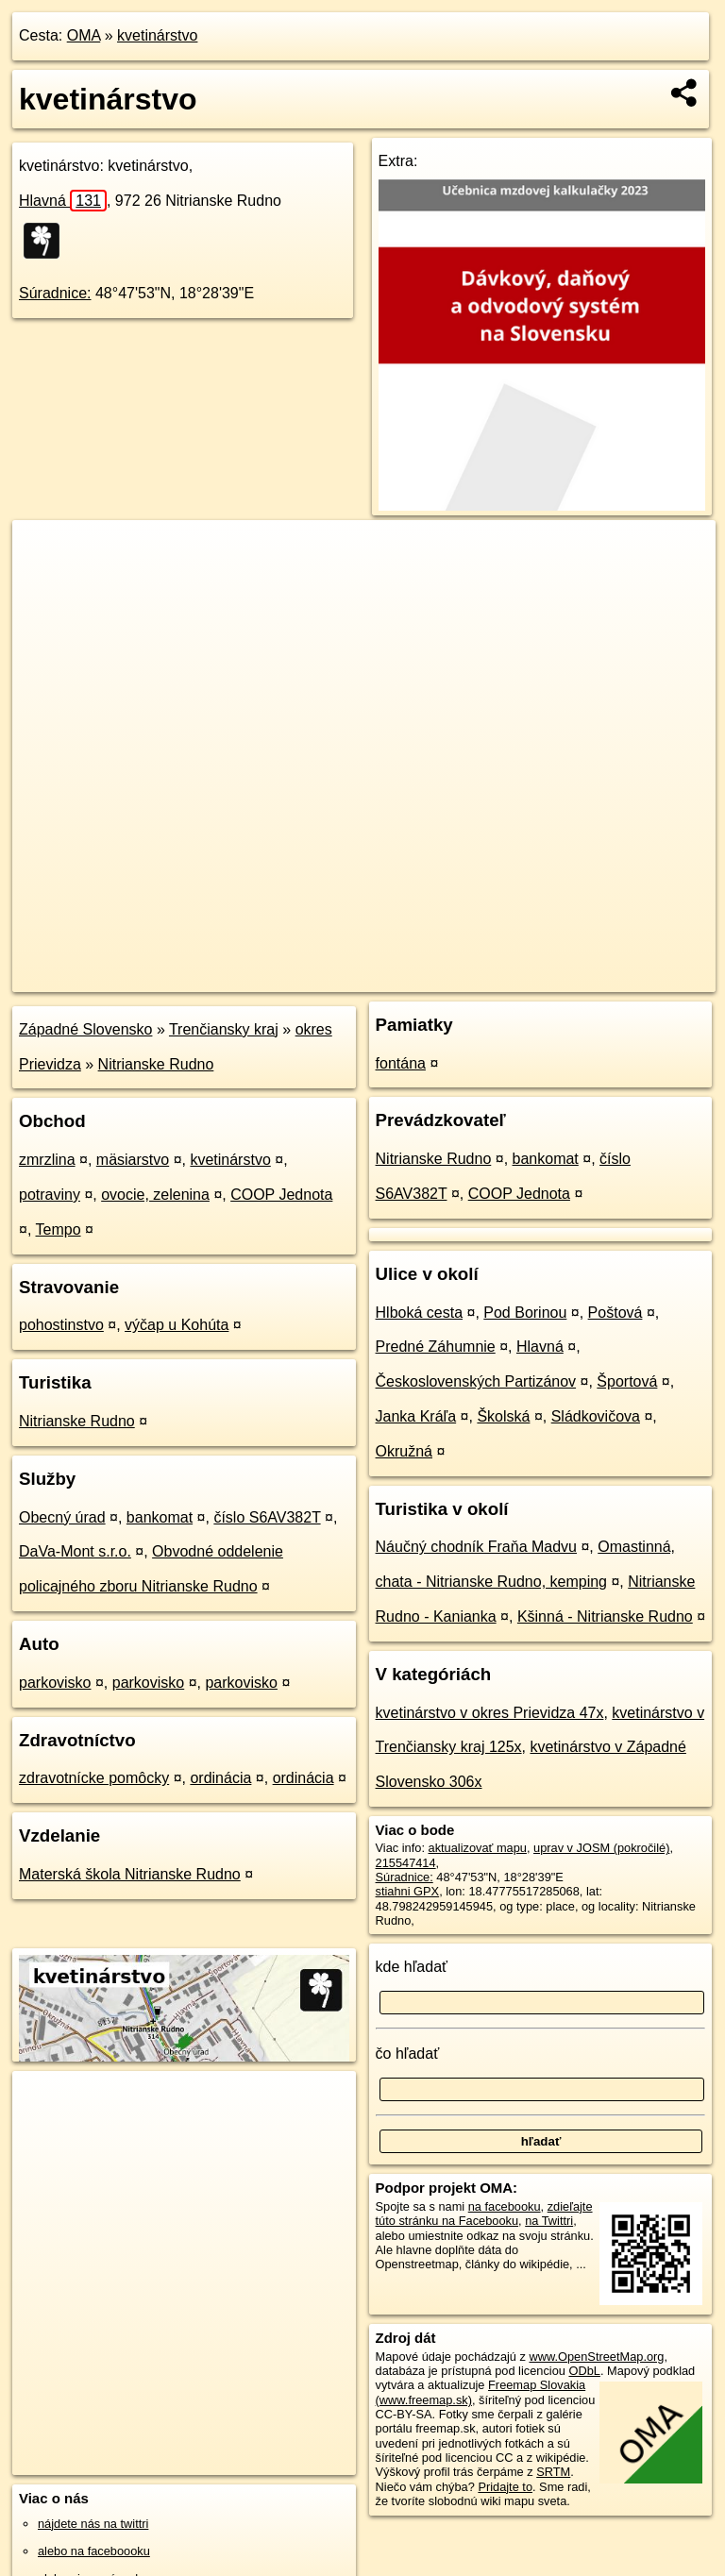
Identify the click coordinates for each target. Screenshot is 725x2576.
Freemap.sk (491, 977)
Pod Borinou (524, 1313)
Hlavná (63, 200)
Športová (627, 1381)
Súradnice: (55, 293)
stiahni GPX (408, 1891)
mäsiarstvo (132, 1160)
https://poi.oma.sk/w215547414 (632, 977)
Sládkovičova (595, 1416)
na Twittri (549, 2221)
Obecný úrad (62, 1517)
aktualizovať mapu (478, 1848)
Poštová (615, 1313)
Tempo (58, 1229)
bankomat (159, 1517)
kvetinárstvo (157, 35)
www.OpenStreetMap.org (596, 2356)
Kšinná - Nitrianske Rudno (605, 1616)
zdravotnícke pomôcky (94, 1778)
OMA (84, 35)
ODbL (583, 2371)
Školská (503, 1416)
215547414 (406, 1863)
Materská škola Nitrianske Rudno (130, 1874)
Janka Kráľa (416, 1416)
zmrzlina (47, 1160)
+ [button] (45, 552)
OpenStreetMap (394, 977)
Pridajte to (505, 2487)
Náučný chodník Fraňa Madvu (476, 1547)
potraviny (49, 1195)
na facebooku (504, 2206)
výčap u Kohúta (176, 1325)
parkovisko (55, 1683)
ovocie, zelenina (155, 1195)
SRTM (553, 2472)
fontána (401, 1063)
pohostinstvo (61, 1325)
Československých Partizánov (476, 1381)
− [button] (45, 581)
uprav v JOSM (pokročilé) (601, 1848)
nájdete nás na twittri (93, 2524)
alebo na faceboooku (94, 2551)
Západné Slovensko (85, 1029)
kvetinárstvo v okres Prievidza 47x (490, 1713)
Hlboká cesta (420, 1313)
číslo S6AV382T (266, 1517)
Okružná (404, 1451)
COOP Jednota (281, 1195)
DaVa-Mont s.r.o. (75, 1551)
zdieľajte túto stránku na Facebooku (484, 2213)
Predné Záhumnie (436, 1347)
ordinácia (220, 1778)
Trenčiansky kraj (223, 1029)
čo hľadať (408, 2054)
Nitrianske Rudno (156, 1064)
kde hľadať (412, 1967)
